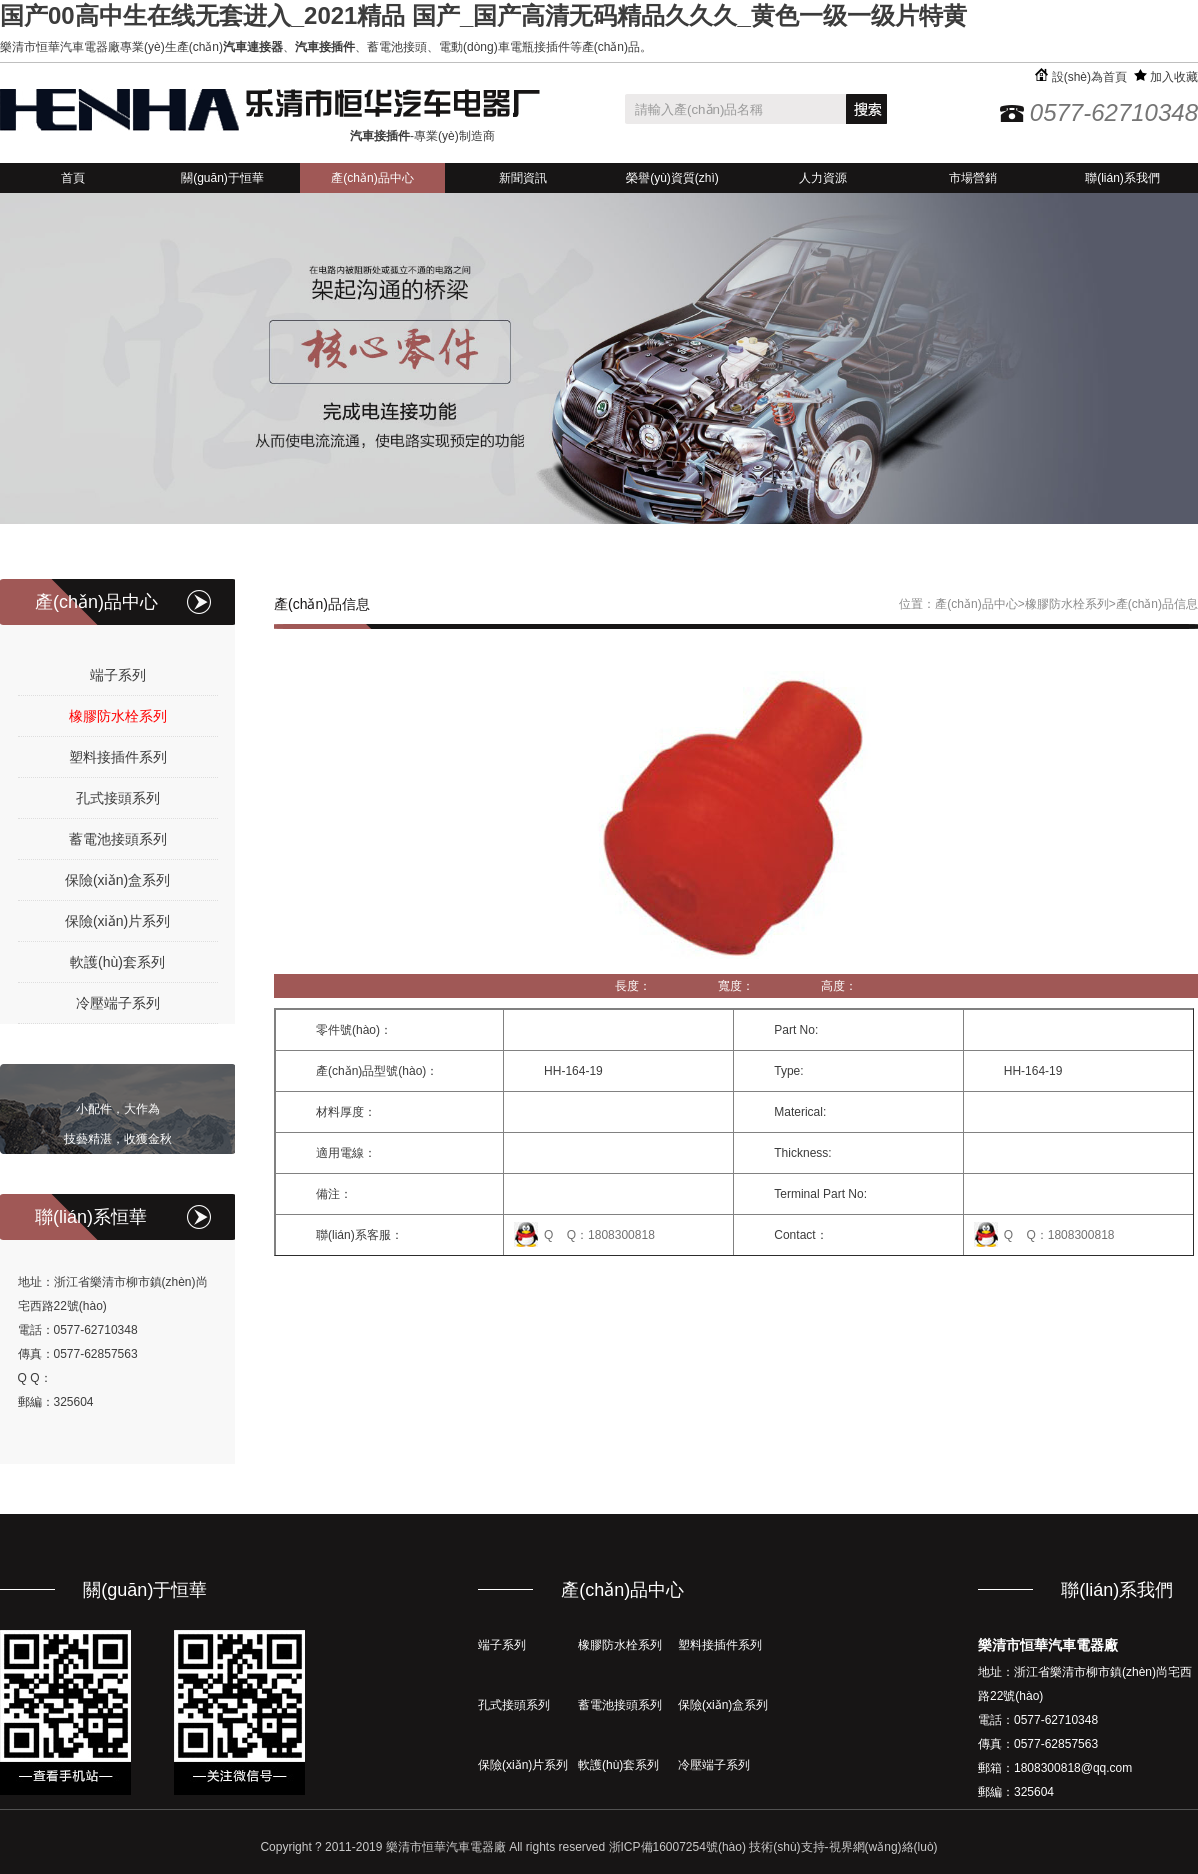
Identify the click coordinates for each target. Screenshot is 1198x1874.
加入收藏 (1166, 77)
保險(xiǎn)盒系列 (117, 880)
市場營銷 (973, 178)
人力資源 (823, 178)
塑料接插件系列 (118, 757)
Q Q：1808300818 (599, 1235)
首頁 (73, 178)
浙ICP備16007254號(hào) (677, 1847)
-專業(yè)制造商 (422, 136)
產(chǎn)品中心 (372, 178)
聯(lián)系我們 (1122, 178)
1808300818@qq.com (1073, 1768)
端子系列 (118, 675)
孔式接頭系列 (118, 798)
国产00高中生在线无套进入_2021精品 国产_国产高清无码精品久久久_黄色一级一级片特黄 (483, 15)
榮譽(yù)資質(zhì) (672, 178)
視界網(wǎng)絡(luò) (883, 1847)
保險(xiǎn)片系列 (117, 921)
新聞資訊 (523, 178)
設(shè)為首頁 (1081, 77)
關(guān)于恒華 (222, 178)
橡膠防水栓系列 (118, 716)
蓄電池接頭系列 (118, 839)
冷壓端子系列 (118, 1003)
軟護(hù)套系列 (117, 962)
